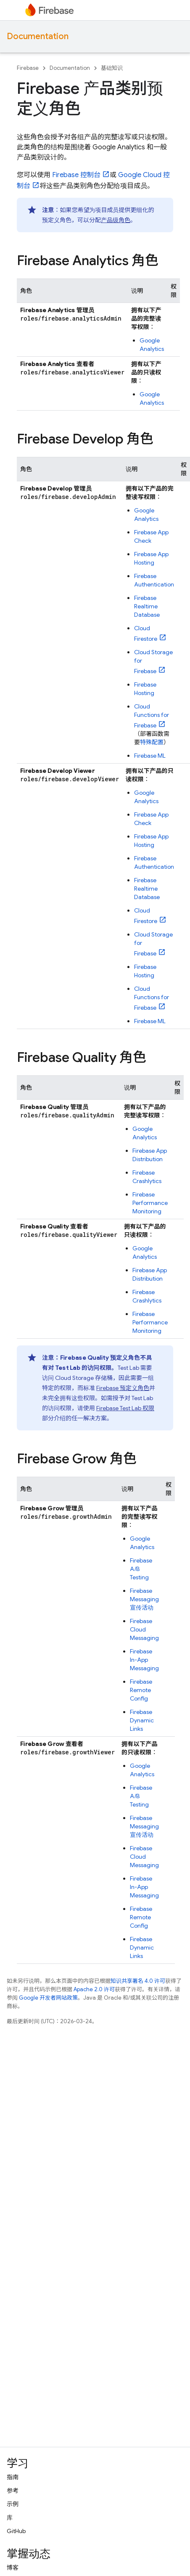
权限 (125, 1408)
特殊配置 (152, 742)
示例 (12, 2504)
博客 (12, 2567)
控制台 (76, 175)
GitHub (16, 2531)
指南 (12, 2477)
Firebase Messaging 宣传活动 (144, 1599)
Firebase (28, 68)
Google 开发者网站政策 (48, 1997)
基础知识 (112, 68)
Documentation (38, 36)
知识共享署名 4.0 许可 (138, 1980)
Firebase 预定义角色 (122, 1388)
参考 (12, 2490)
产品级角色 (115, 220)
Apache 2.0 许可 (94, 1989)
